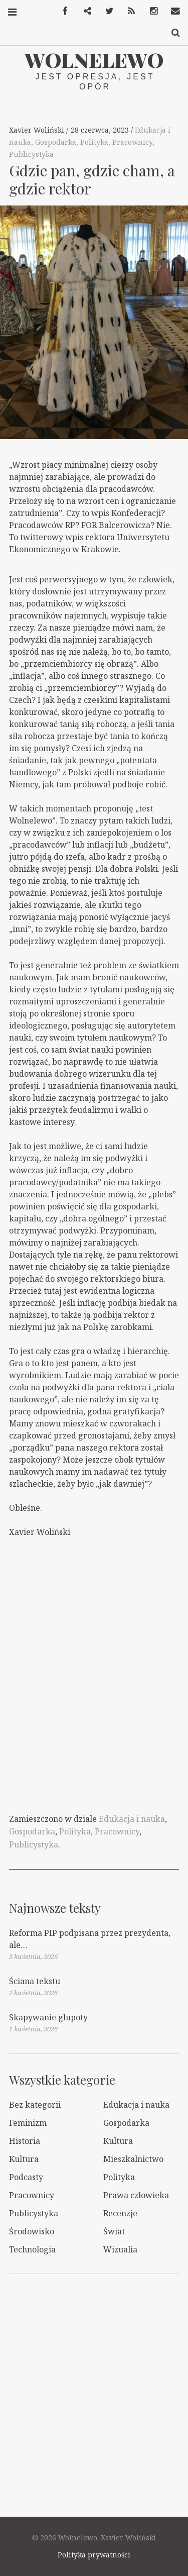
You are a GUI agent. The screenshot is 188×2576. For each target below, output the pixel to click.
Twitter (106, 11)
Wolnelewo (94, 59)
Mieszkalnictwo (133, 2159)
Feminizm (28, 2122)
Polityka (94, 142)
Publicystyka (31, 154)
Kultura (118, 2140)
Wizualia (120, 2249)
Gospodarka (55, 142)
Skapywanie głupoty (48, 2017)
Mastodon (84, 11)
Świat (114, 2231)
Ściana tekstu (34, 1981)
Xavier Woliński (37, 130)
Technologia (32, 2249)
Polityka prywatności (94, 2554)
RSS (128, 11)
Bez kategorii (35, 2104)
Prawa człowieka (136, 2195)
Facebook (62, 11)
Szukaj (172, 33)
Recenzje (120, 2213)
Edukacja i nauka (132, 1818)
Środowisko (31, 2231)
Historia (24, 2140)
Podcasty (26, 2177)
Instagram (150, 11)
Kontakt (172, 11)
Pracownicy (132, 142)
